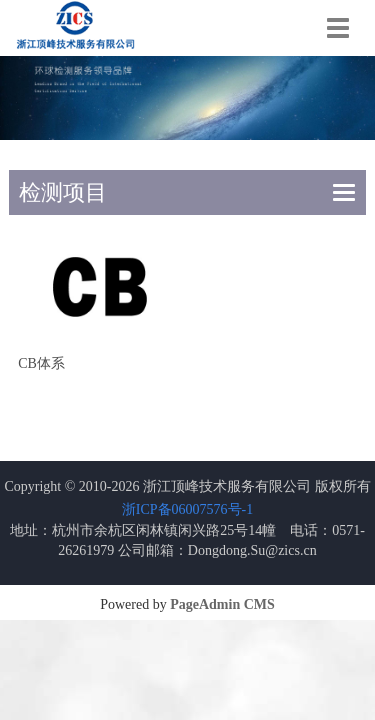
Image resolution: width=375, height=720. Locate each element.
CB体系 (41, 363)
